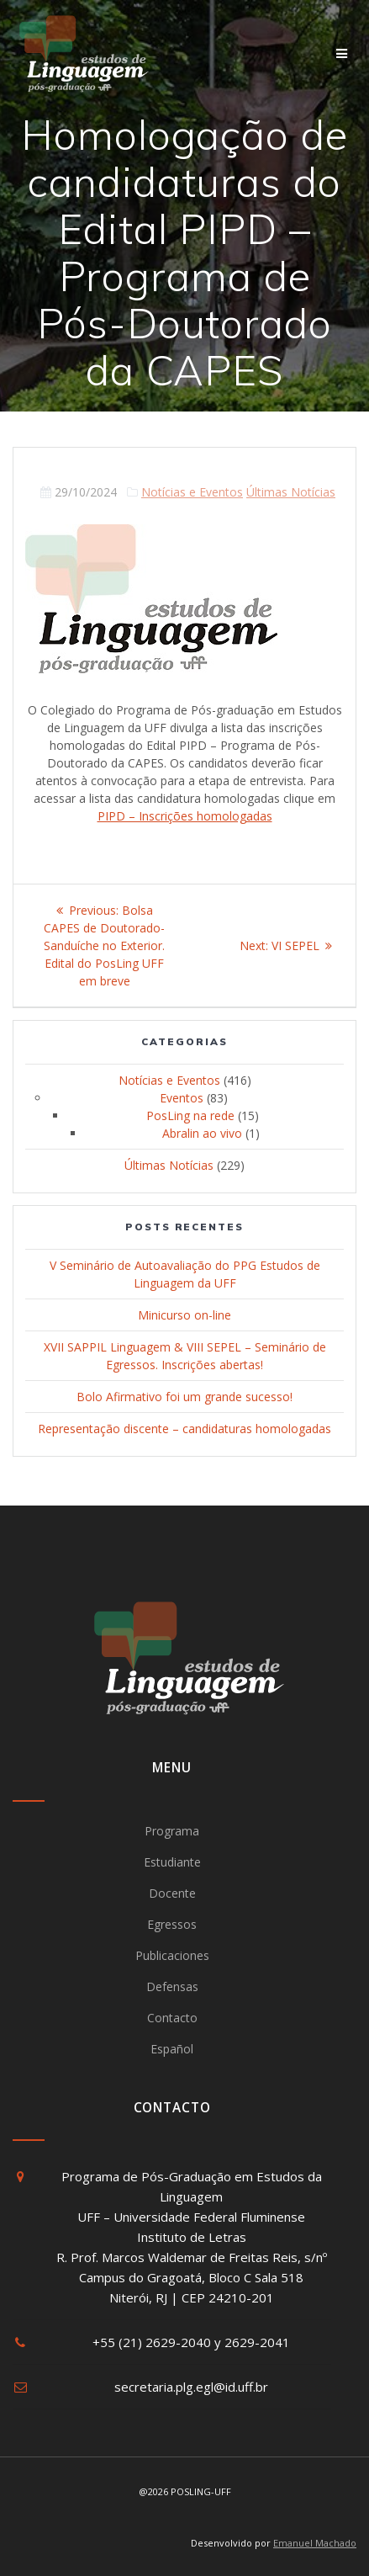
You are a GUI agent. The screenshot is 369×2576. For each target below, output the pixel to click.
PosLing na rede (190, 1115)
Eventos (181, 1098)
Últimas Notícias (290, 492)
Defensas (172, 1986)
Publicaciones (172, 1955)
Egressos (172, 1924)
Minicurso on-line (184, 1315)
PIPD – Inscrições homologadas (185, 816)
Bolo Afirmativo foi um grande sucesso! (184, 1397)
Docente (172, 1893)
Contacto (172, 2018)
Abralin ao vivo (202, 1133)
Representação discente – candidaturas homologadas (184, 1429)
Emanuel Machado (314, 2542)
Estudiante (172, 1862)
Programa (172, 1831)
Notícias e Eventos (192, 492)
